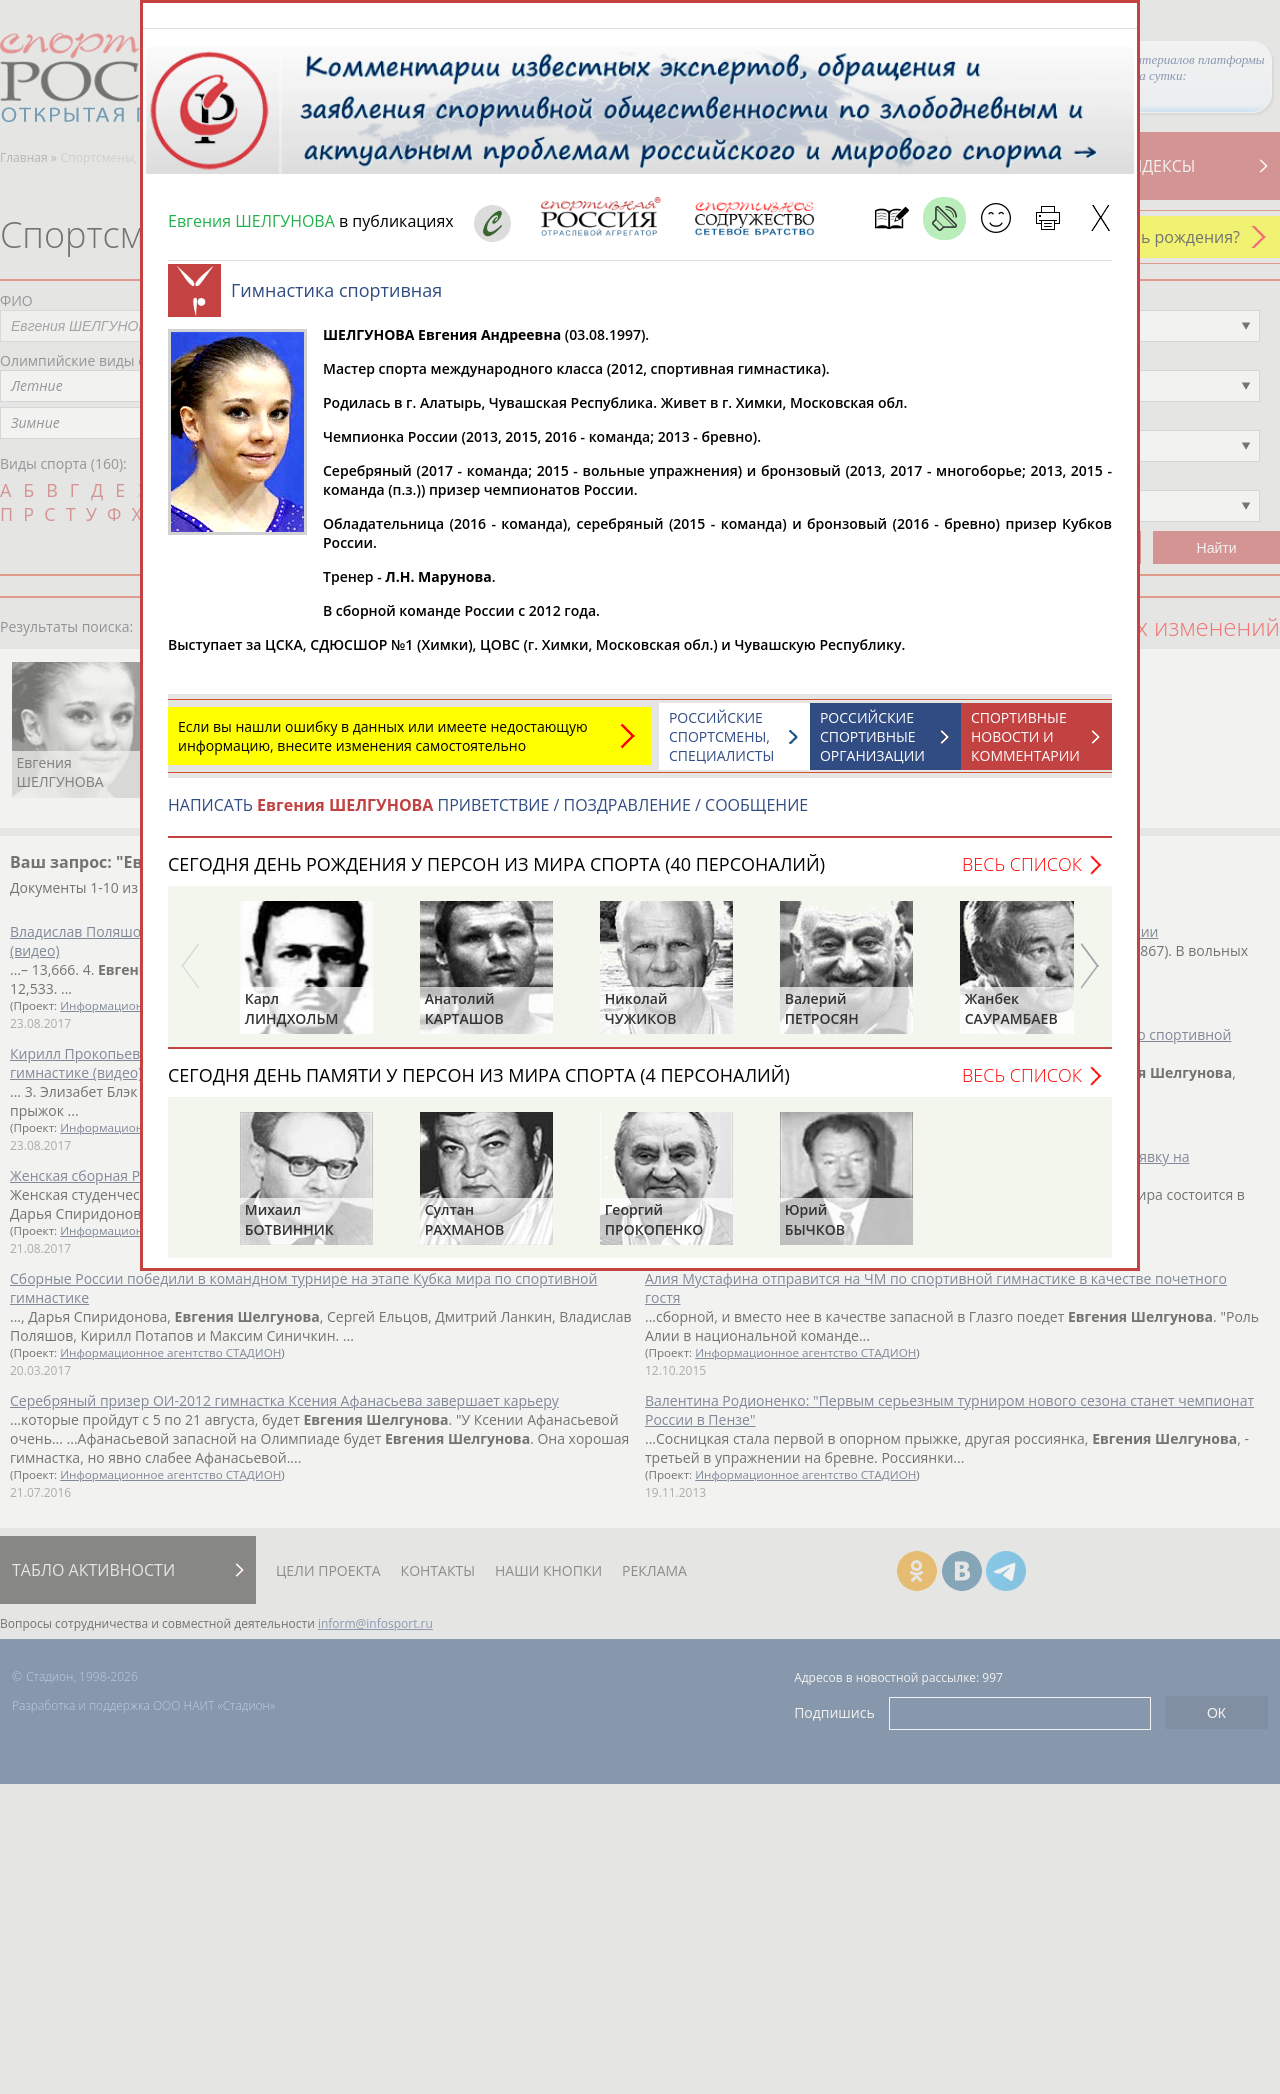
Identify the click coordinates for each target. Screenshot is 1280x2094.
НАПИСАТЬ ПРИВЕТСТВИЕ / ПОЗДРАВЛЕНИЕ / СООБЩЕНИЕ (488, 815)
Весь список (1022, 874)
